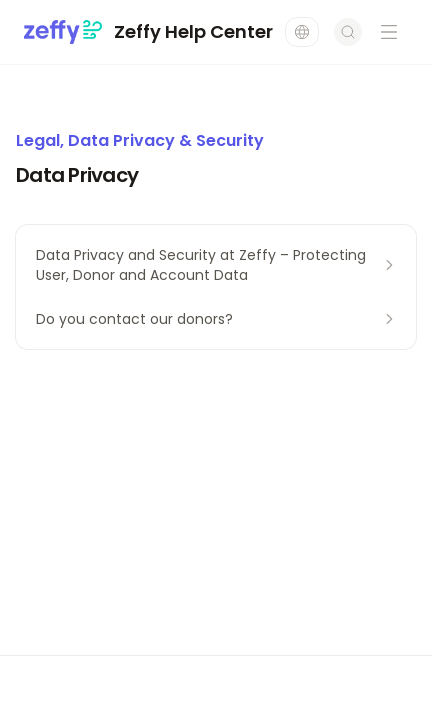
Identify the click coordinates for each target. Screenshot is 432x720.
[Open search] (348, 32)
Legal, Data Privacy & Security (140, 140)
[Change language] (302, 32)
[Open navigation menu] (389, 32)
